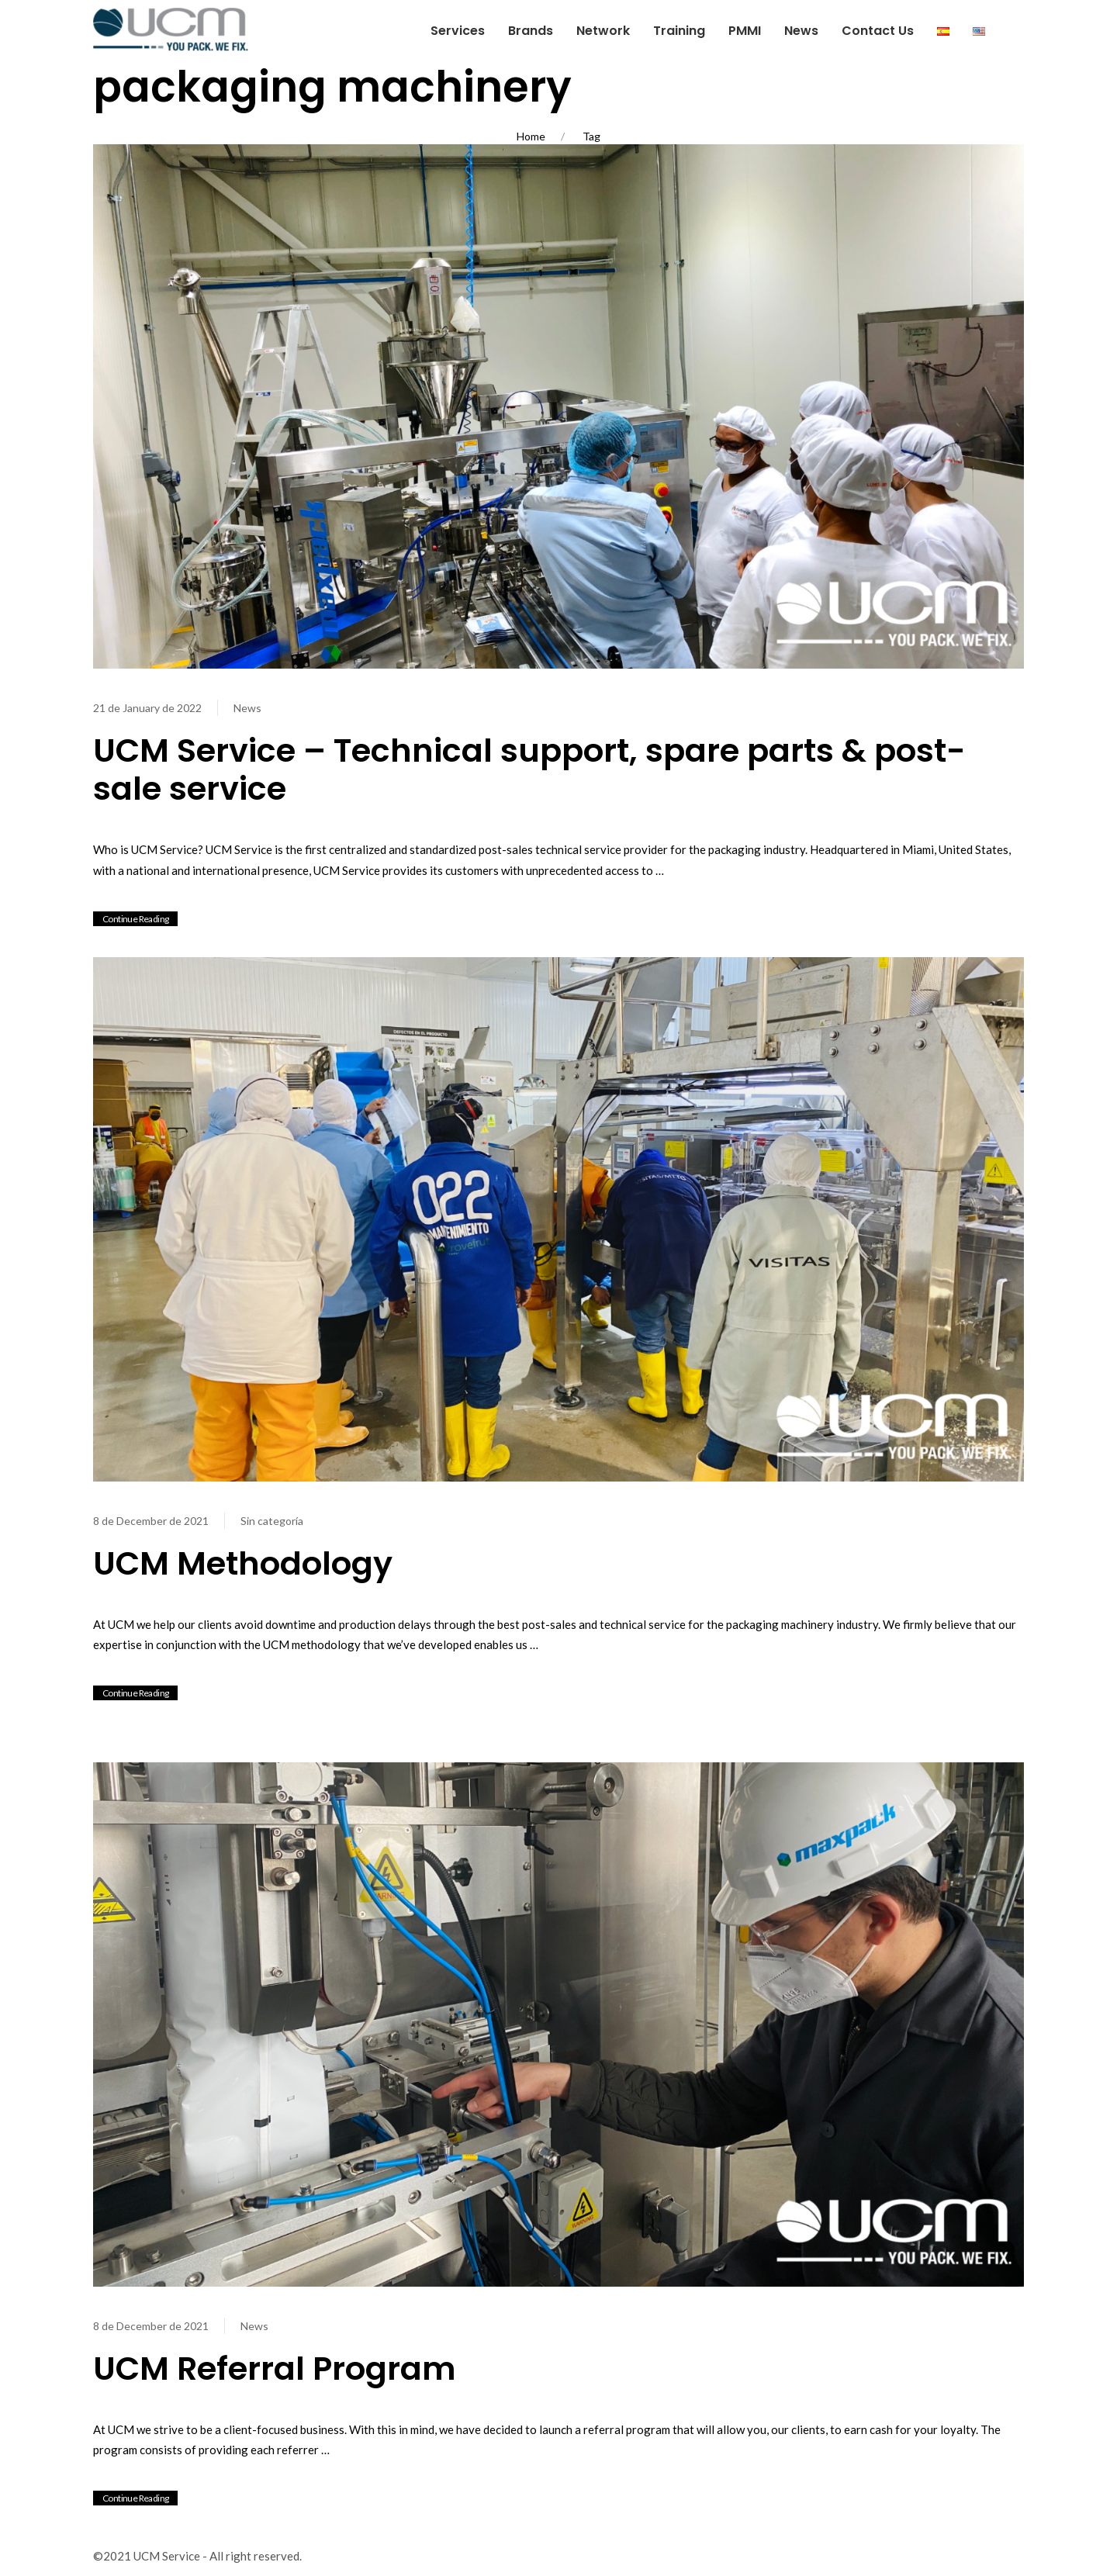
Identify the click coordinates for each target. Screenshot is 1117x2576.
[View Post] (558, 404)
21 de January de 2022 (147, 707)
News (247, 707)
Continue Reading (135, 919)
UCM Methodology (243, 1563)
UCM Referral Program (275, 2368)
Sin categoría (271, 1520)
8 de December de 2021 (151, 1520)
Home (531, 136)
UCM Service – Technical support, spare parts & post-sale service (530, 770)
